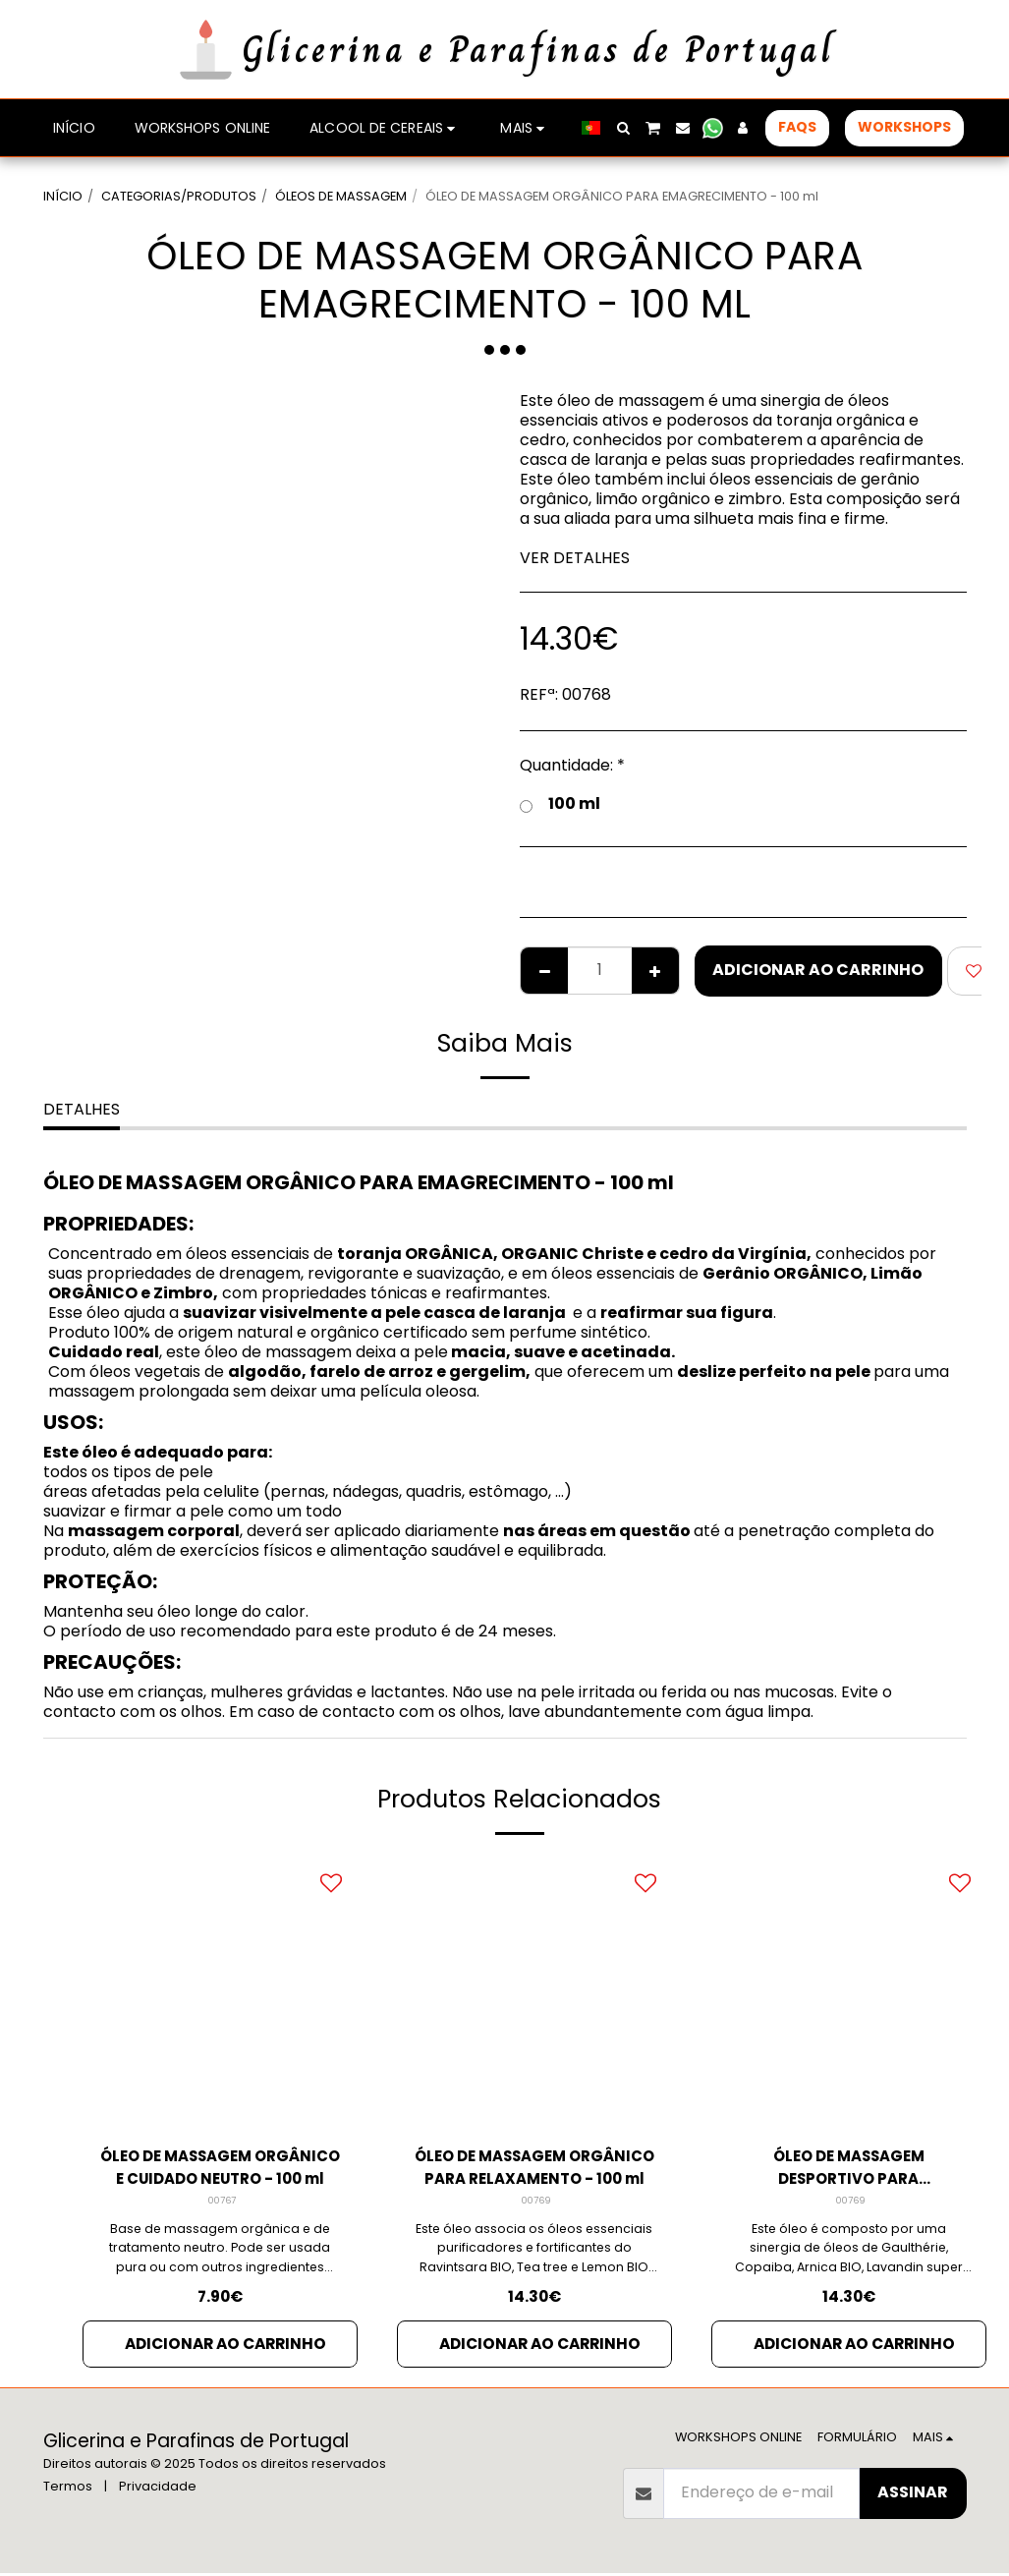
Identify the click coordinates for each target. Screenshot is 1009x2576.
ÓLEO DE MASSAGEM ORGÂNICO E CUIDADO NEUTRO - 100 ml (219, 2169)
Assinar (912, 2495)
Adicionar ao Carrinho (818, 969)
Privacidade (157, 2489)
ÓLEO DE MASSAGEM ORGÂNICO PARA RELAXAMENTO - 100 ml (534, 2169)
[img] (220, 1992)
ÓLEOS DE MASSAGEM (341, 196)
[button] (623, 128)
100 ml (560, 804)
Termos (67, 2489)
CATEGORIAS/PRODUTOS (178, 196)
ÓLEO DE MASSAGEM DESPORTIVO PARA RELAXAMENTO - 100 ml (848, 2169)
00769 (536, 2203)
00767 (221, 2203)
